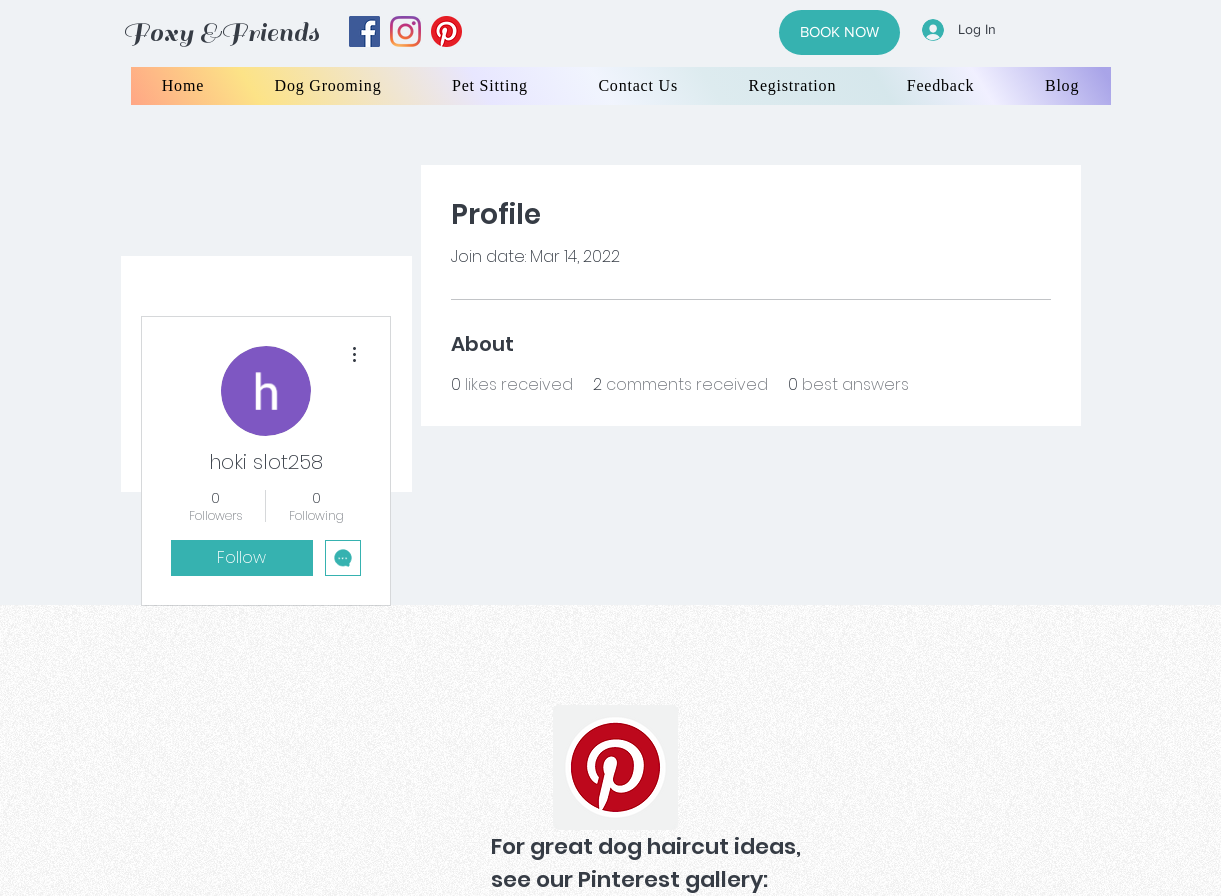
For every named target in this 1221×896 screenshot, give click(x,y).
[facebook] (364, 31)
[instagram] (405, 31)
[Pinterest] (615, 767)
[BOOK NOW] (839, 32)
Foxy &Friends (221, 32)
